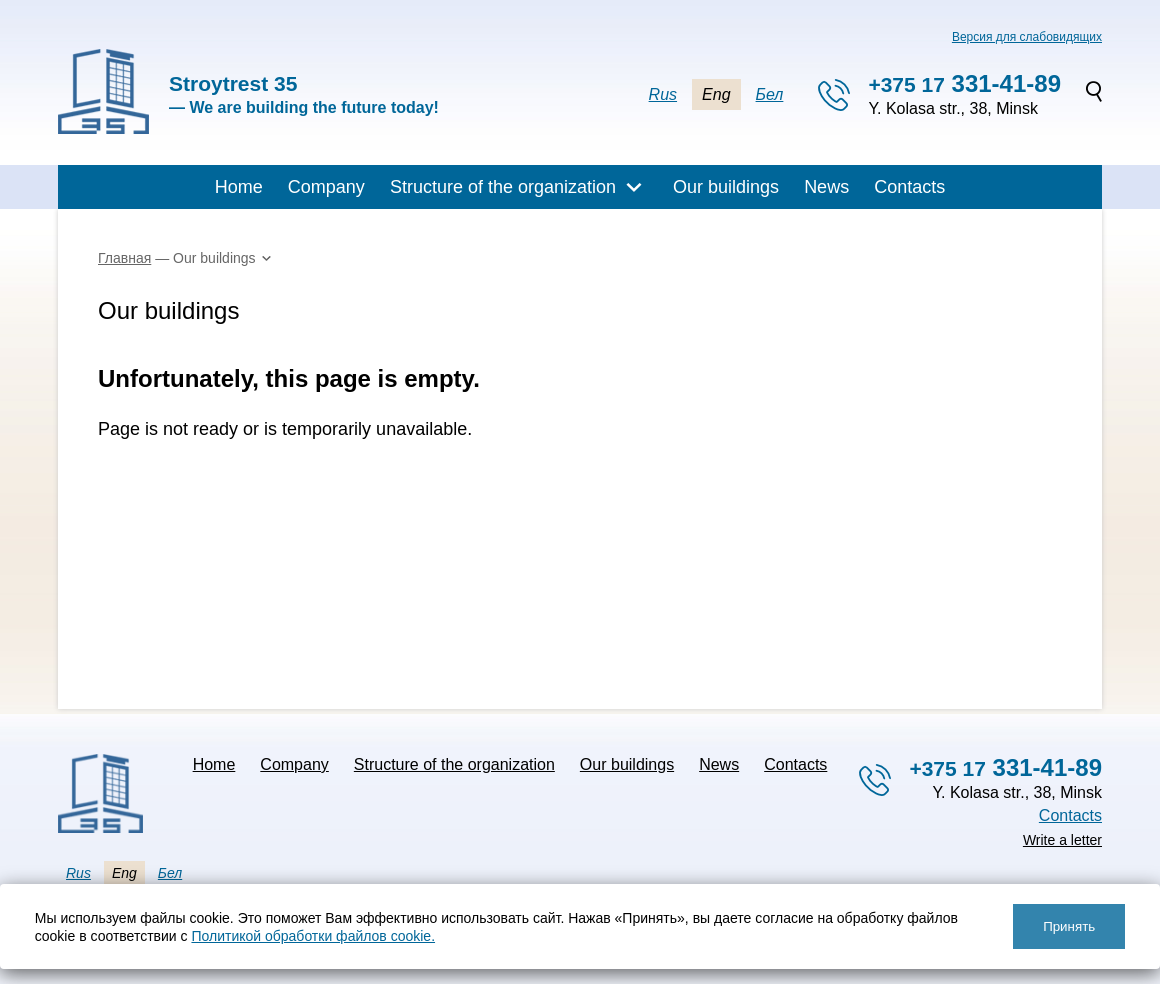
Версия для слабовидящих (1027, 37)
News (826, 187)
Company (326, 187)
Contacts (909, 187)
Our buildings (726, 187)
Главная (124, 258)
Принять (1069, 926)
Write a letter (1062, 840)
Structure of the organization (503, 187)
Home (239, 187)
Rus (663, 94)
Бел (770, 94)
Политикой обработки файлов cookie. (313, 936)
